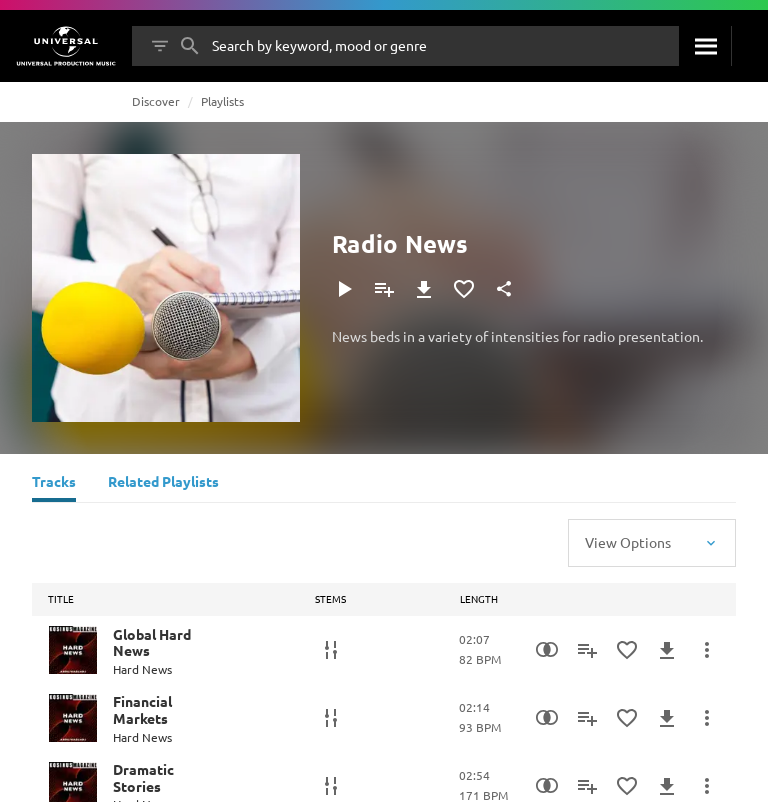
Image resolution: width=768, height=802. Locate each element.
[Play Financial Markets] (73, 718)
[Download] (424, 289)
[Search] (705, 46)
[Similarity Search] (547, 650)
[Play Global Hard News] (73, 650)
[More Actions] (707, 650)
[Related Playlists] (163, 484)
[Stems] (331, 650)
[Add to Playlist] (384, 289)
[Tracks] (54, 484)
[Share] (504, 289)
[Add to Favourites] (464, 289)
